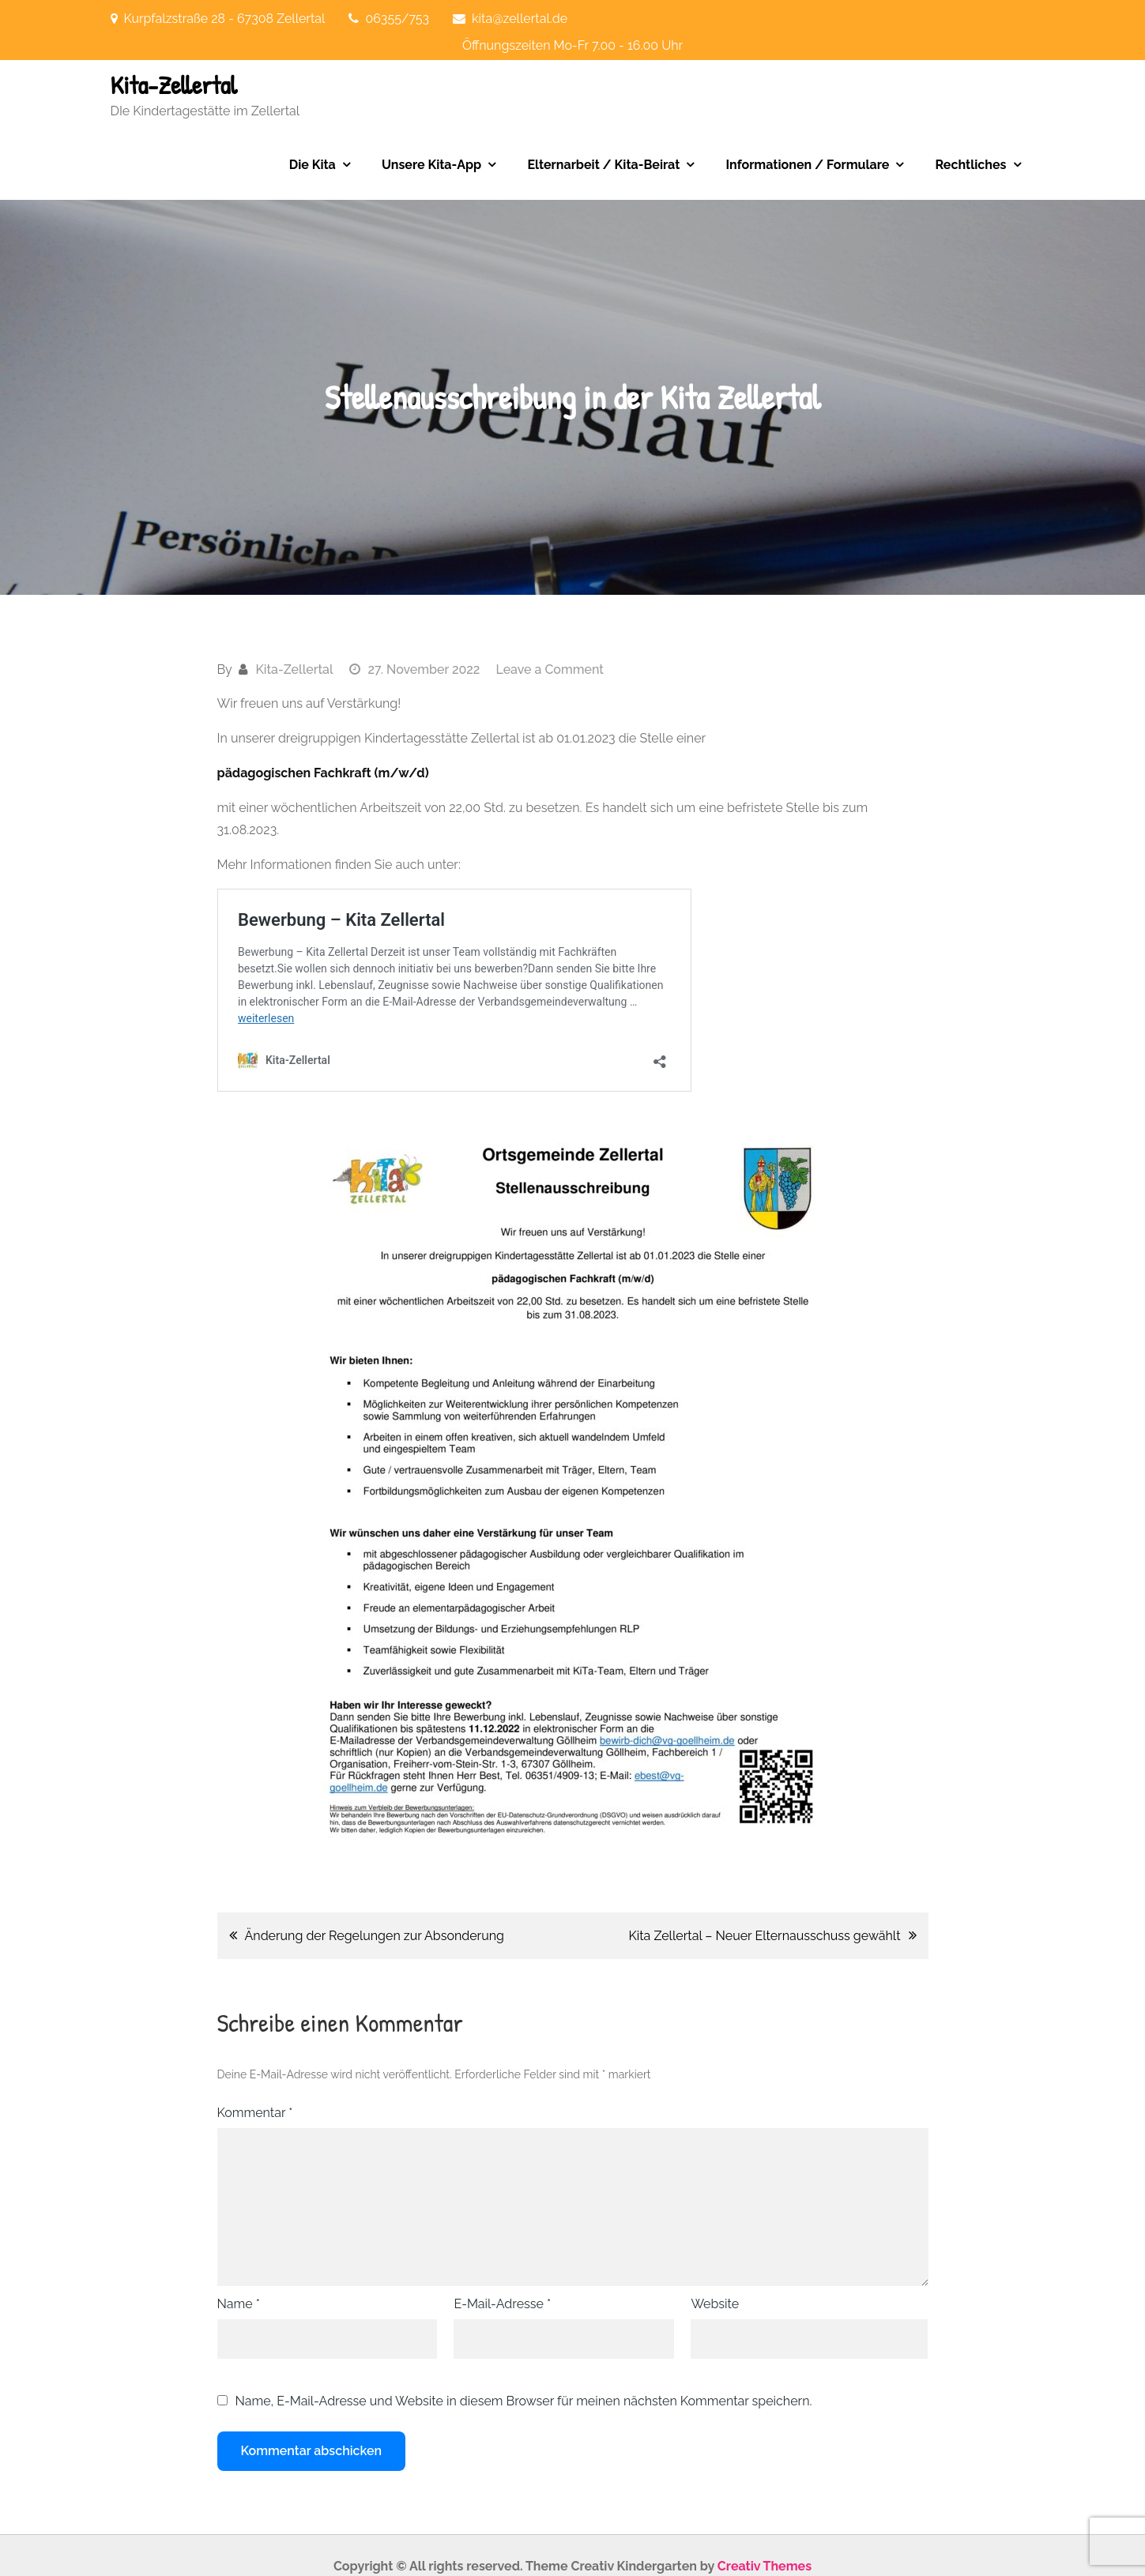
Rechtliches (970, 164)
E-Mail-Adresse (502, 2303)
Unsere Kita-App (431, 164)
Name (238, 2303)
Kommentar (255, 2112)
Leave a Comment (549, 669)
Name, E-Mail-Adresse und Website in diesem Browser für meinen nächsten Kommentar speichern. (523, 2401)
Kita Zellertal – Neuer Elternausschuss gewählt (764, 1935)
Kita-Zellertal (174, 85)
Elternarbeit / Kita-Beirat (603, 164)
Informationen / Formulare (807, 164)
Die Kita (312, 164)
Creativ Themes (765, 2566)
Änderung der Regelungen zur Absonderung (374, 1935)
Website (715, 2303)
